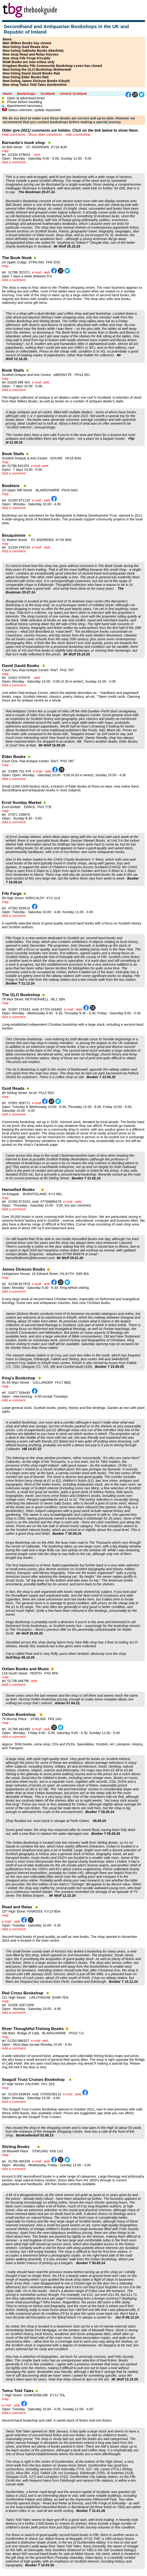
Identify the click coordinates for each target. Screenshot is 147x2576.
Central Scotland (73, 94)
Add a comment (14, 162)
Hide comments (13, 134)
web (37, 155)
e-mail (36, 272)
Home (7, 94)
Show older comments (45, 134)
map (5, 151)
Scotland (47, 94)
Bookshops (26, 94)
